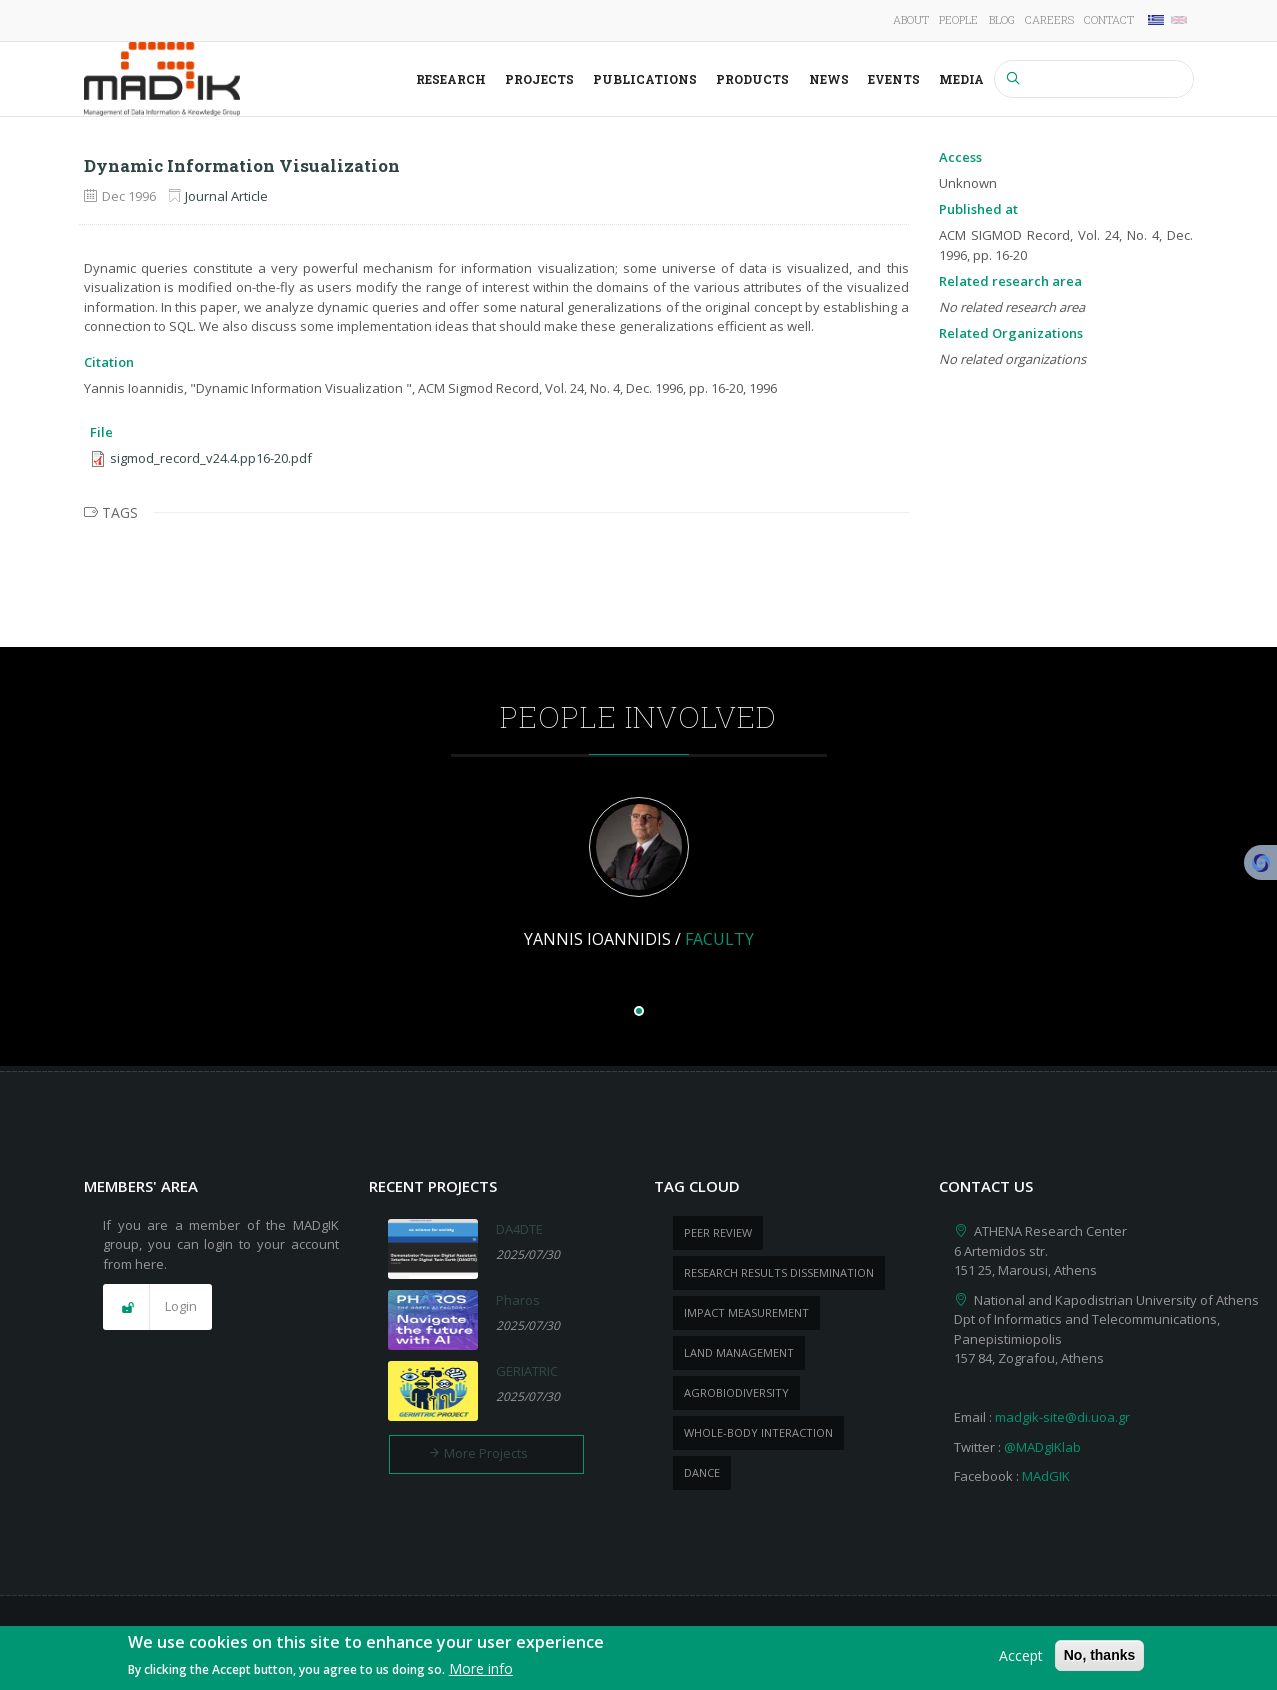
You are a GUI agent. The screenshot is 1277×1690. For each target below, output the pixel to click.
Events (894, 79)
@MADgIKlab (1042, 1447)
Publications (645, 79)
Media (961, 79)
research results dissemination (779, 1272)
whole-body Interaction (758, 1432)
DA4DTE (519, 1229)
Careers (1049, 19)
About (911, 19)
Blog (1002, 19)
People (958, 19)
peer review (718, 1232)
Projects (539, 79)
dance (702, 1472)
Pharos (518, 1300)
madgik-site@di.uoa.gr (1062, 1417)
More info (481, 1670)
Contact (1109, 19)
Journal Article (226, 196)
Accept (1021, 1657)
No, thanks (1100, 1657)
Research (451, 79)
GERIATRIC (527, 1371)
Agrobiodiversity (736, 1392)
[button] (157, 1307)
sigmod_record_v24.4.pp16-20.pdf (211, 458)
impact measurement (746, 1312)
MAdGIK (1046, 1476)
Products (752, 79)
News (829, 79)
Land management (739, 1352)
